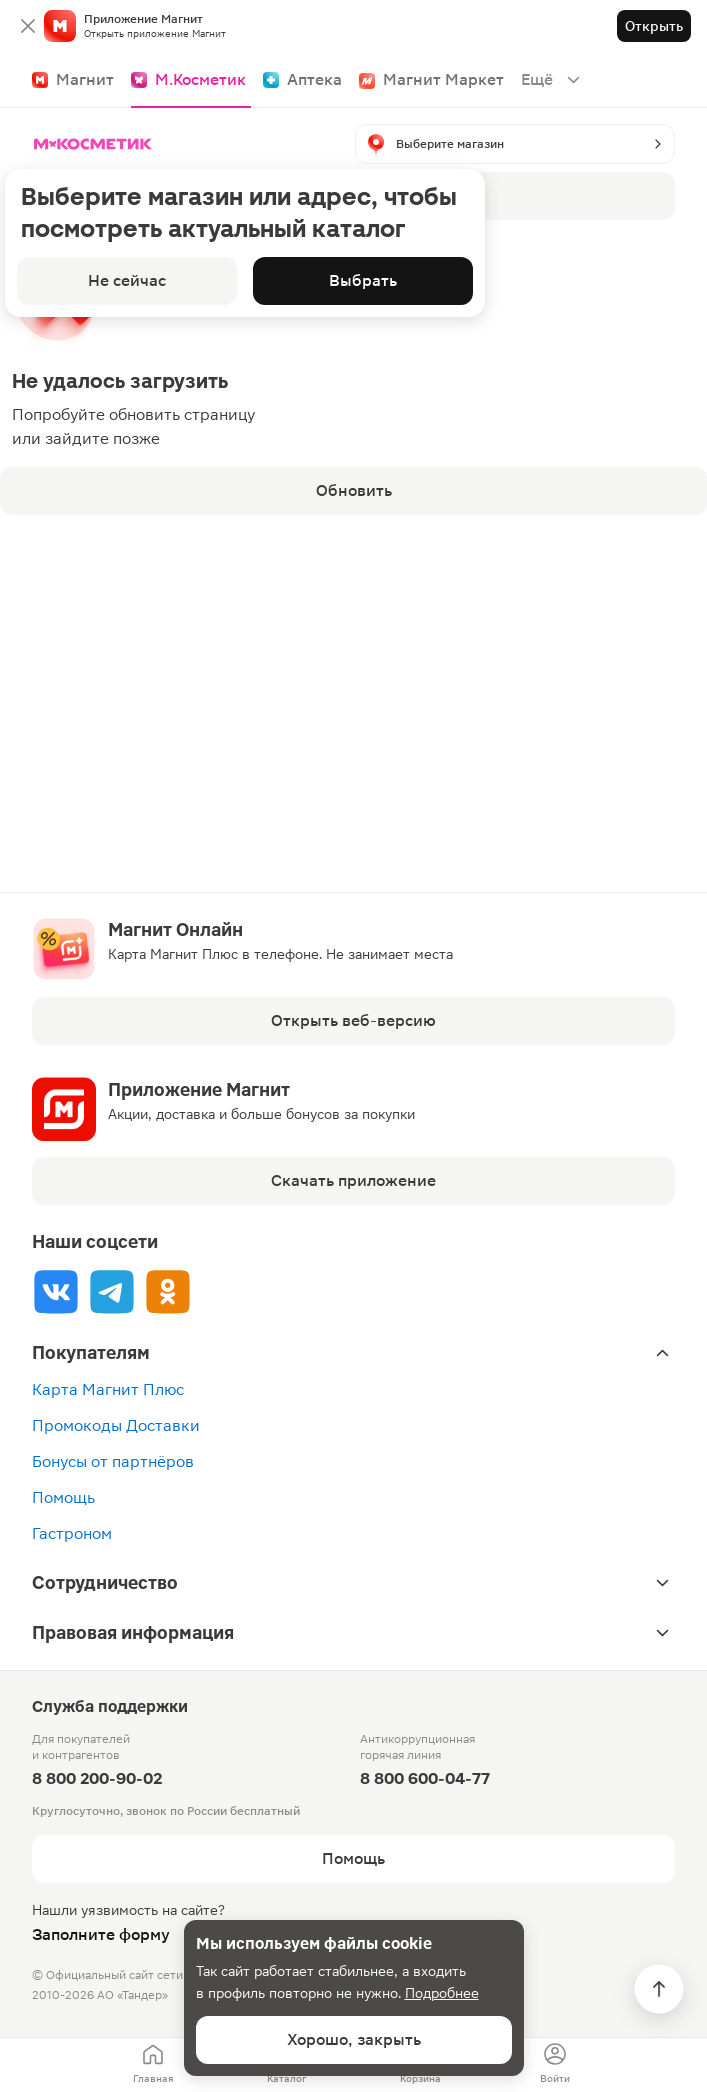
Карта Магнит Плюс (108, 1389)
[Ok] (168, 1291)
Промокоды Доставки (116, 1425)
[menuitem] (153, 2065)
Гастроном (72, 1533)
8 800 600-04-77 (425, 1778)
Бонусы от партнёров (113, 1461)
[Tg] (112, 1291)
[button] (515, 144)
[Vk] (56, 1291)
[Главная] (97, 144)
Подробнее (442, 1993)
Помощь (63, 1497)
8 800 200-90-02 (97, 1778)
